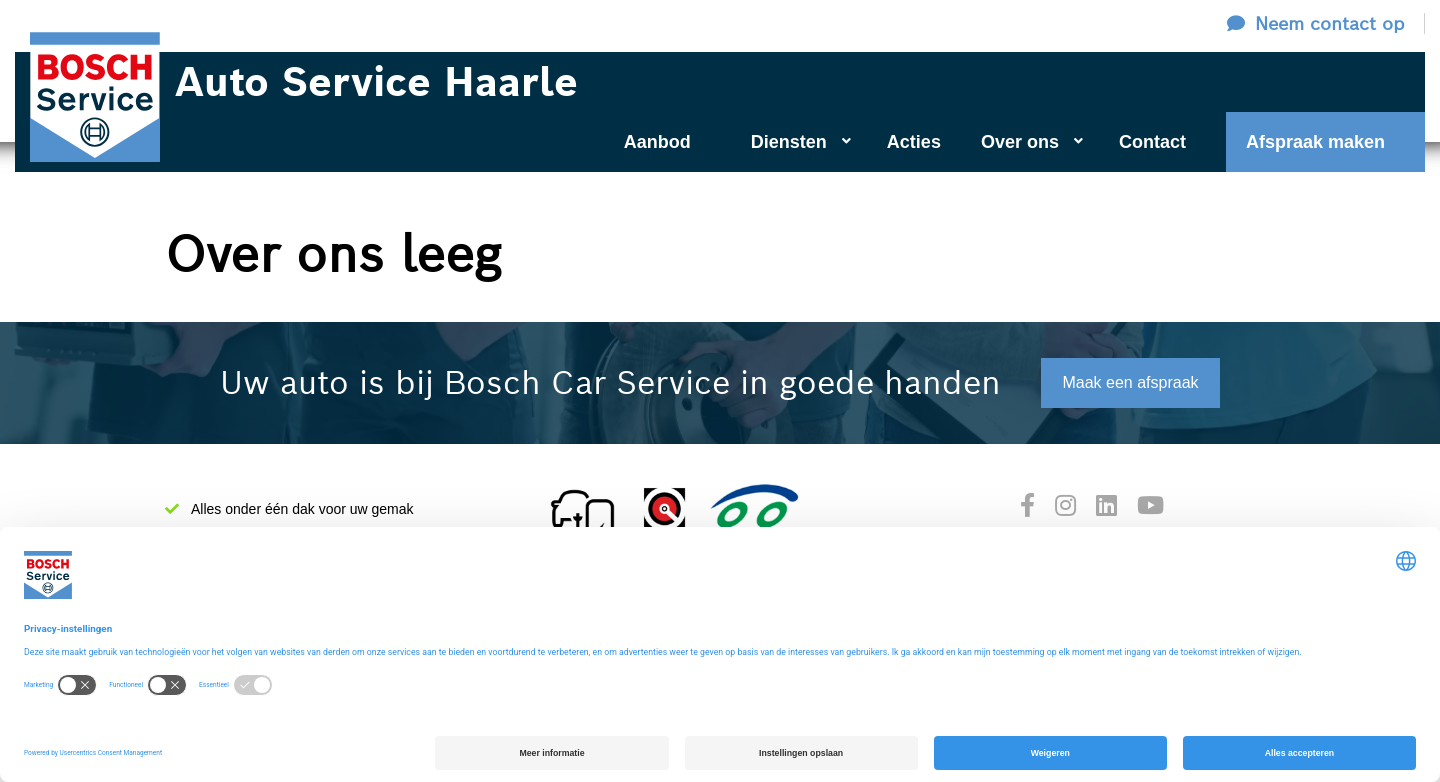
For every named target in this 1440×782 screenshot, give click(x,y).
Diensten (801, 142)
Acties (914, 142)
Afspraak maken (1315, 142)
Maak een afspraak (1130, 382)
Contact (1152, 142)
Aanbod (657, 142)
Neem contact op (1330, 23)
